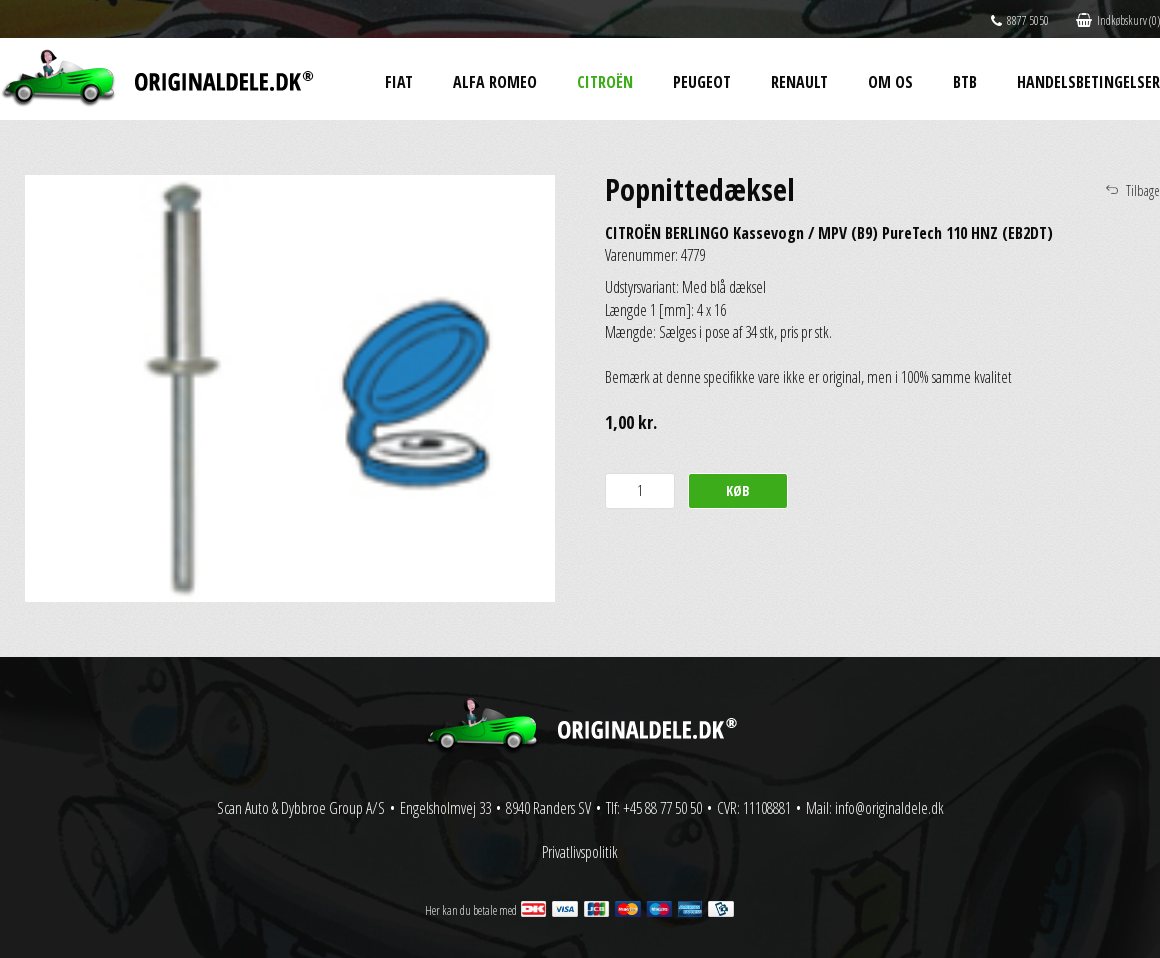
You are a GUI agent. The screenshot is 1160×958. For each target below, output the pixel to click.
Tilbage (1143, 190)
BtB (965, 82)
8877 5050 (1020, 20)
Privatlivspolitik (580, 852)
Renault (799, 82)
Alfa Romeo (495, 82)
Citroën (605, 82)
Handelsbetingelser (1088, 82)
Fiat (399, 82)
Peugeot (702, 82)
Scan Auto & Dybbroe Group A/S (301, 808)
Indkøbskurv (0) (1118, 20)
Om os (890, 82)
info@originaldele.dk (889, 808)
